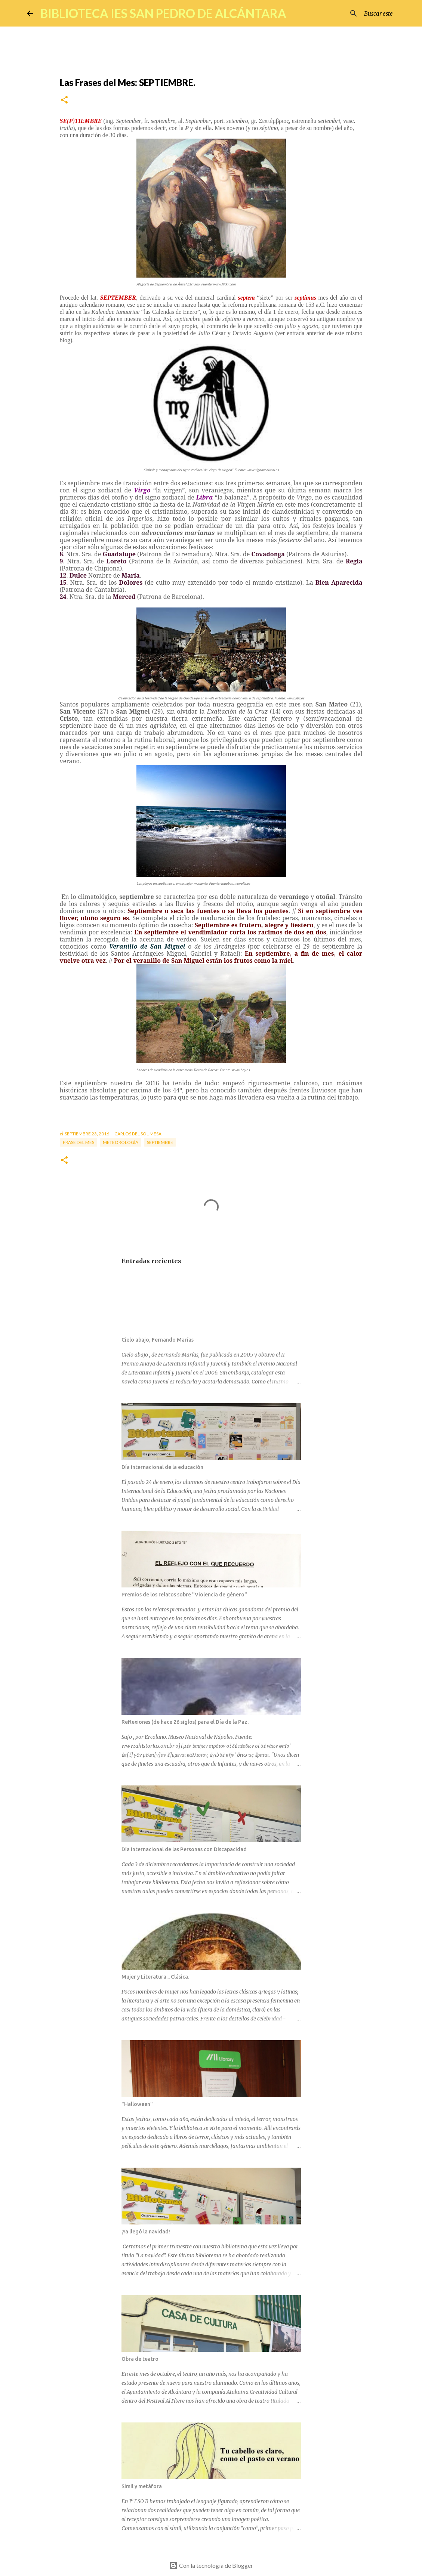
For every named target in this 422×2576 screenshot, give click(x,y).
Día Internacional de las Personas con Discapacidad (184, 1849)
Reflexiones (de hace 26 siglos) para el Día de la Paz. (185, 1722)
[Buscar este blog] (357, 13)
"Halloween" (137, 2104)
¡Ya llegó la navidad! (145, 2232)
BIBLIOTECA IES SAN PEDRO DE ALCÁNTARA (163, 13)
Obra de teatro (139, 2359)
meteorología (120, 1142)
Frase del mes (78, 1142)
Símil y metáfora (141, 2486)
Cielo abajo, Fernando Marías (157, 1340)
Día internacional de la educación (162, 1467)
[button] (64, 100)
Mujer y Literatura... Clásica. (155, 1977)
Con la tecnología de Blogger (211, 2565)
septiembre (160, 1142)
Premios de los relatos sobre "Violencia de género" (184, 1595)
